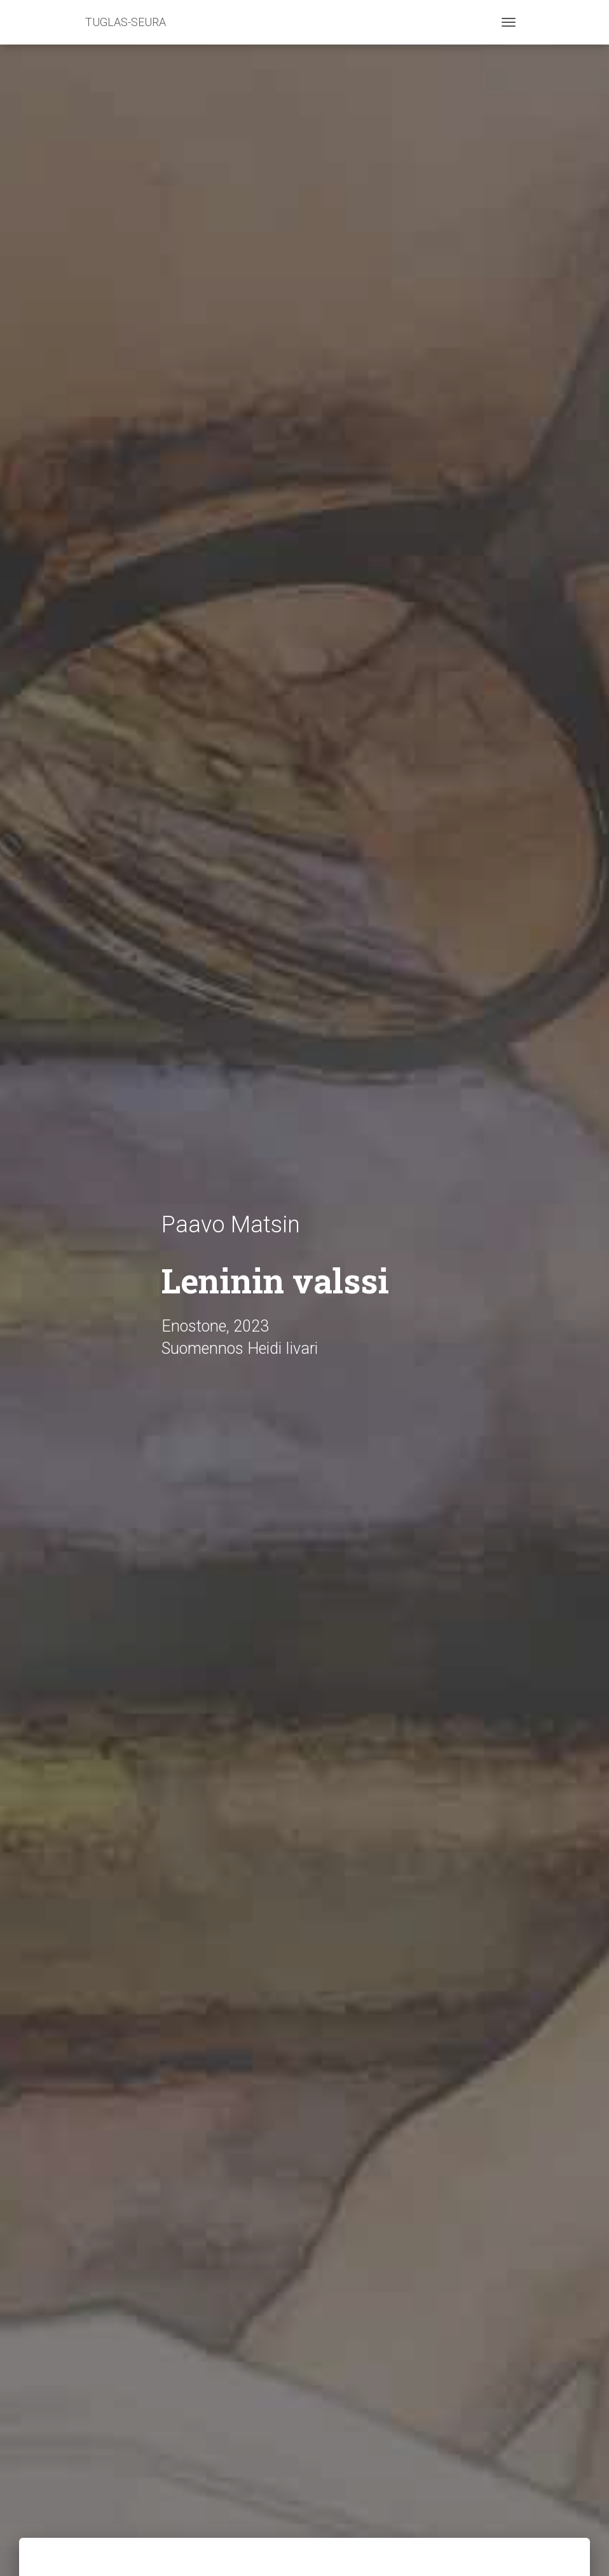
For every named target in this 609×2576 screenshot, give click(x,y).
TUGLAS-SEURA (125, 22)
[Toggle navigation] (508, 22)
